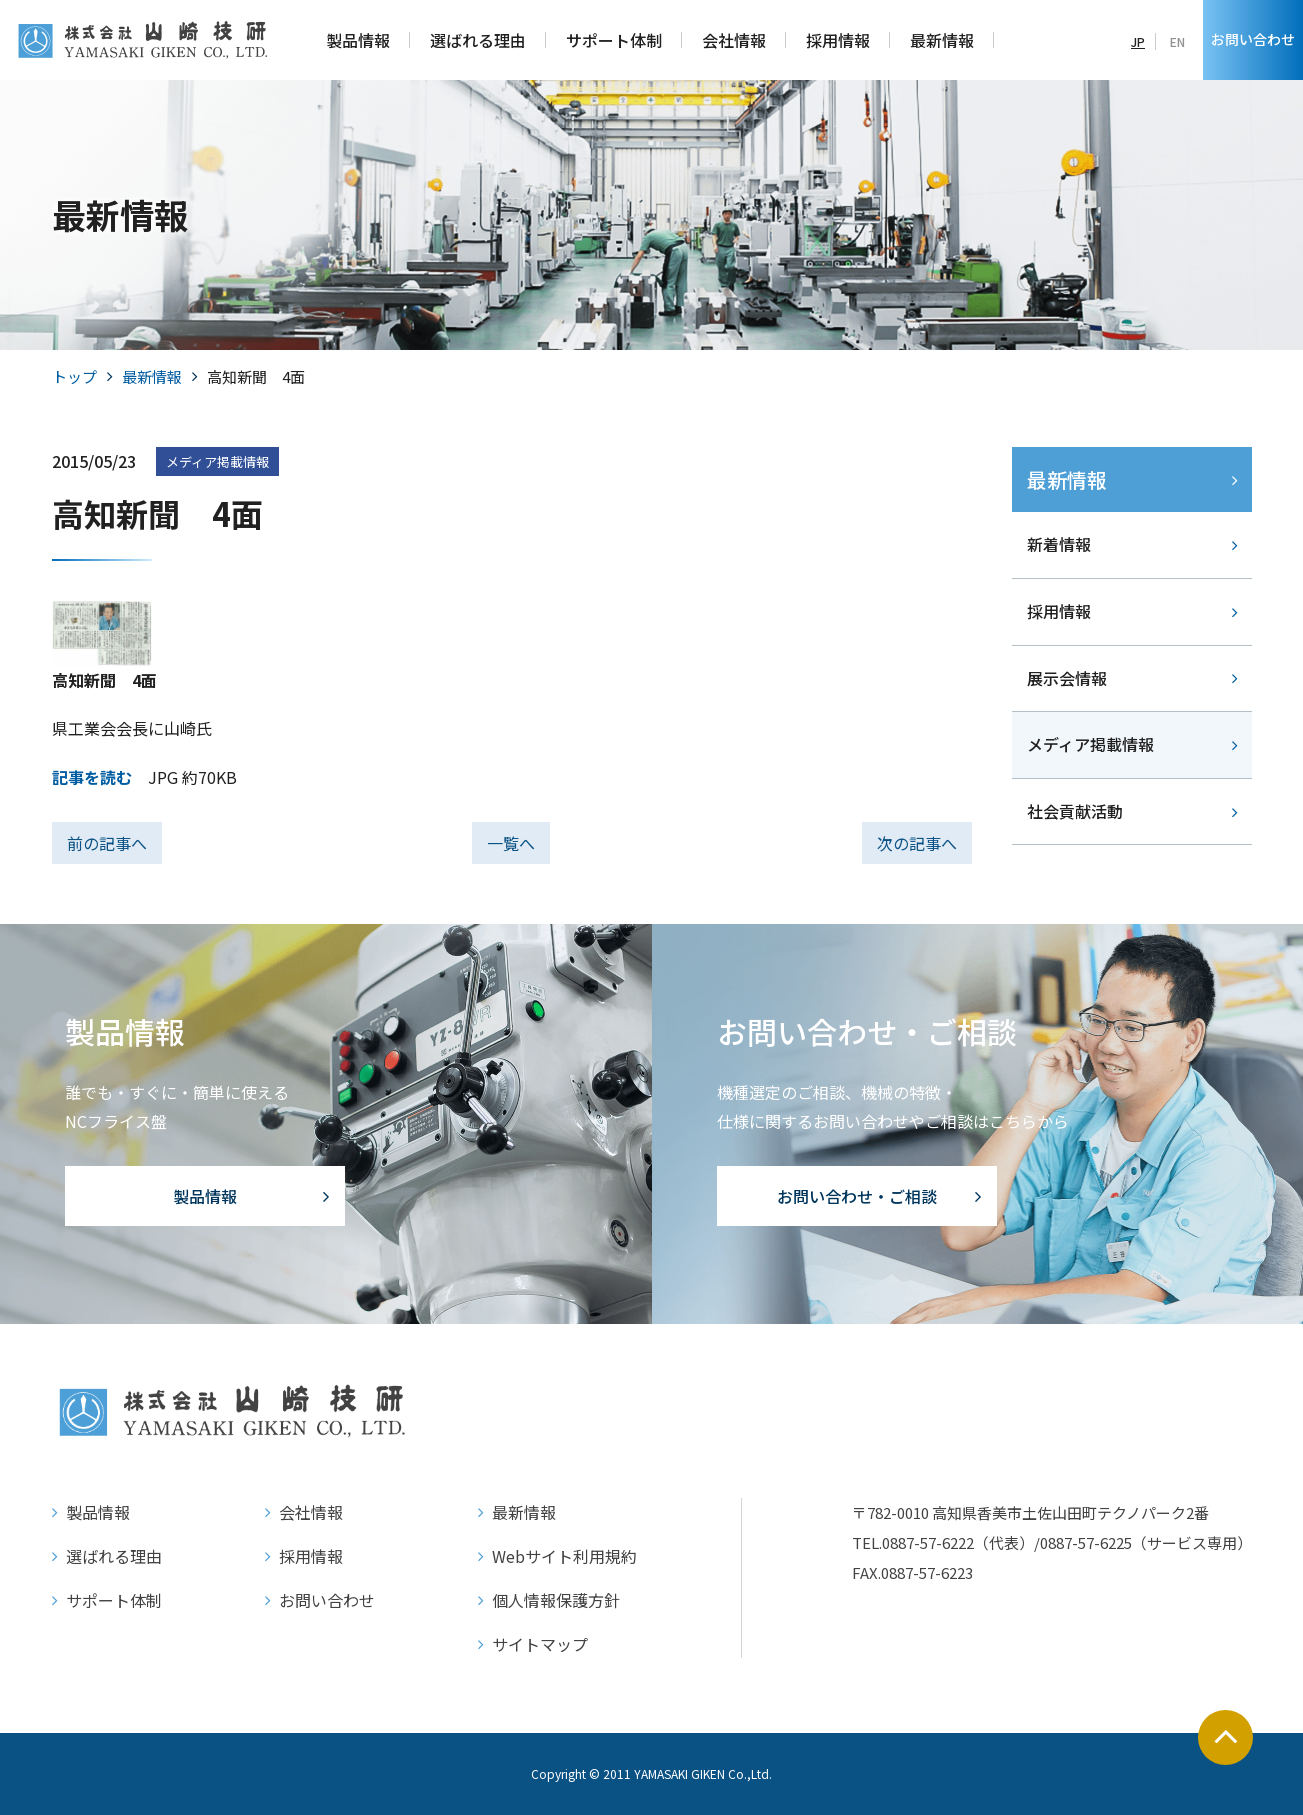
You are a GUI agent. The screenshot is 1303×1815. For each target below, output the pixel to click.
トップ (74, 376)
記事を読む (92, 777)
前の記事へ (107, 843)
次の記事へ (917, 843)
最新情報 (152, 376)
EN (1177, 41)
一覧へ (511, 843)
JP (1138, 41)
